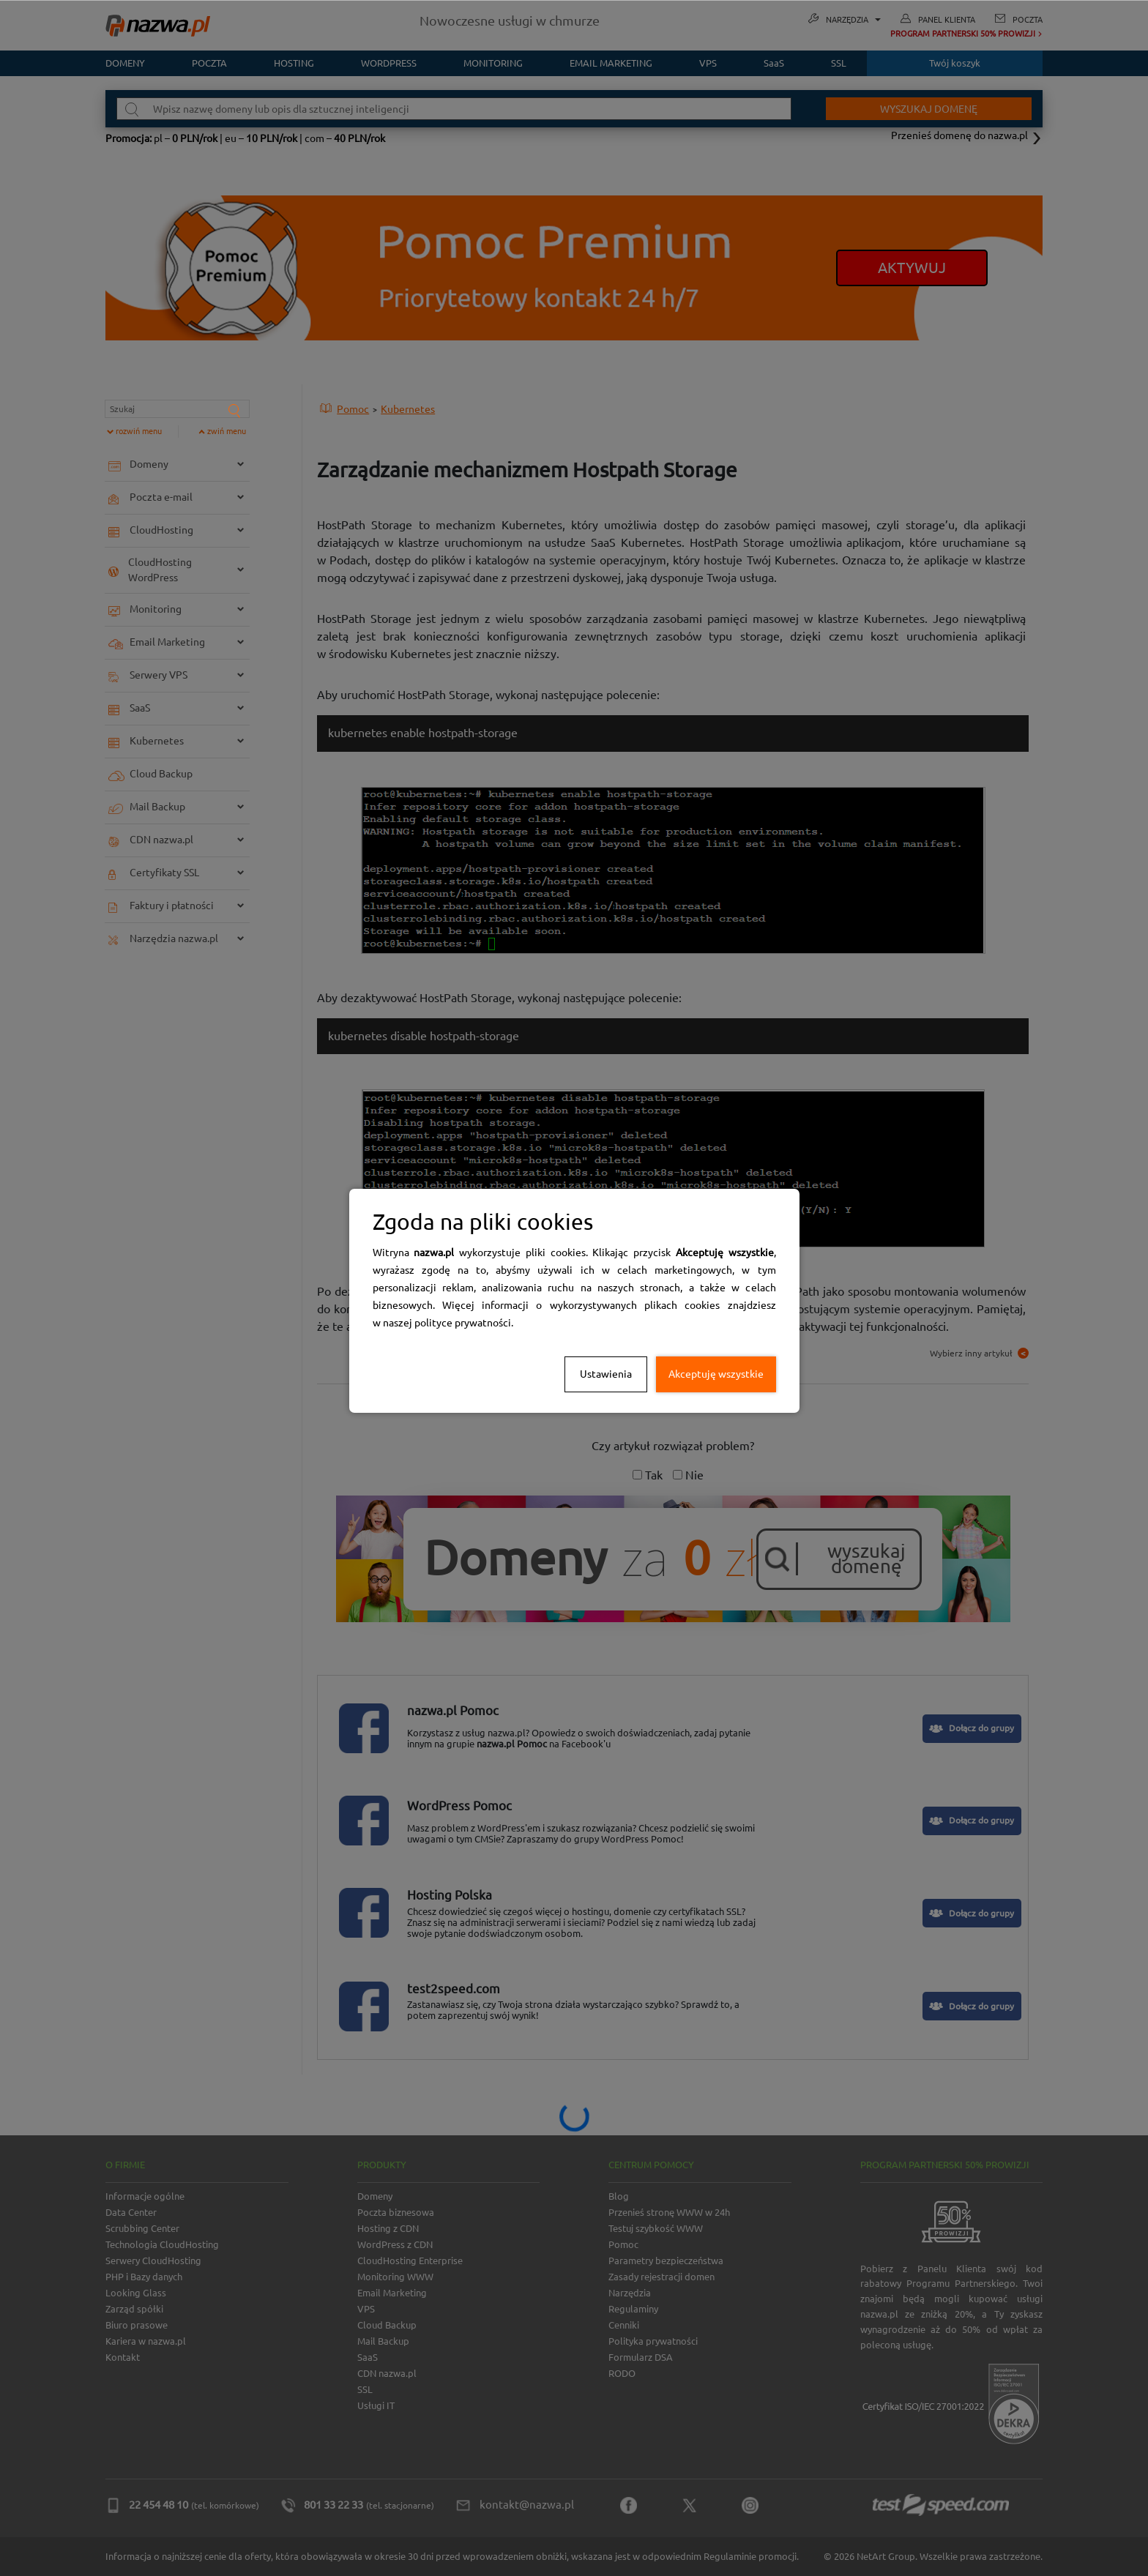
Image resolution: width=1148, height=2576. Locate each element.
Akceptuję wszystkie (716, 1374)
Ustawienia (606, 1374)
